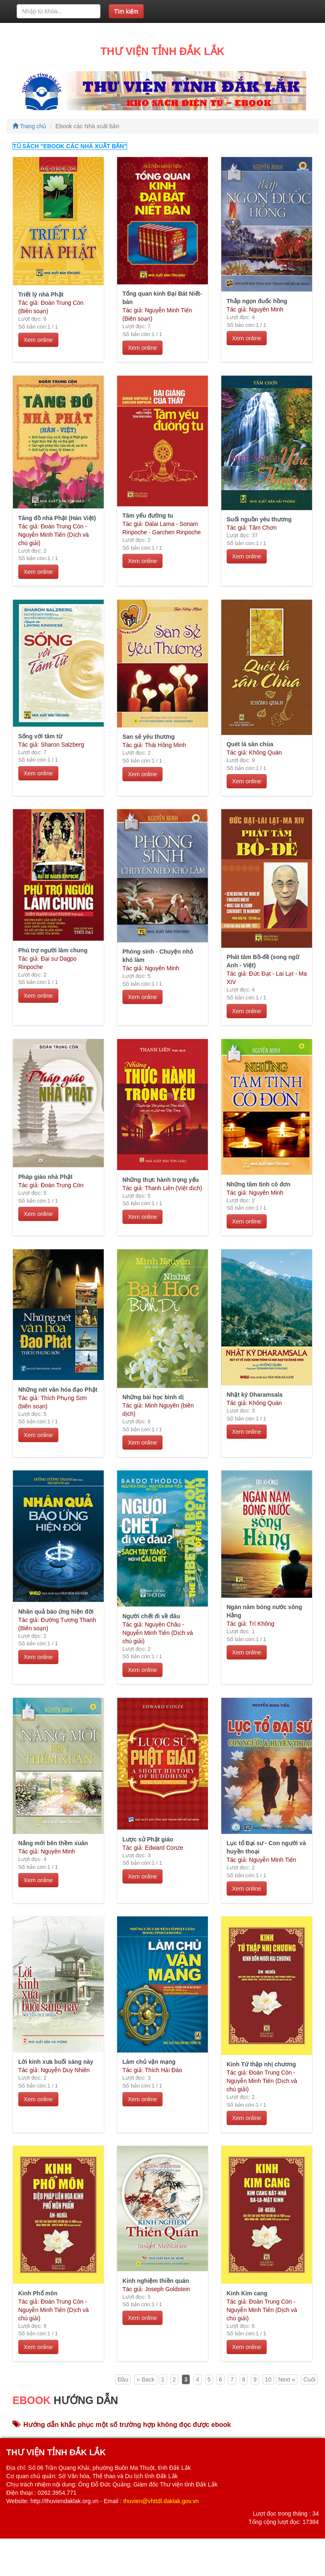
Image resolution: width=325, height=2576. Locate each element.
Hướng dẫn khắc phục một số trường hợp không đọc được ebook (121, 2424)
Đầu (123, 2379)
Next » (286, 2379)
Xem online (38, 339)
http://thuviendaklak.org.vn (64, 2501)
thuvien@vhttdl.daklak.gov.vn (161, 2501)
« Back (146, 2379)
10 (268, 2379)
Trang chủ (29, 126)
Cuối (309, 2379)
